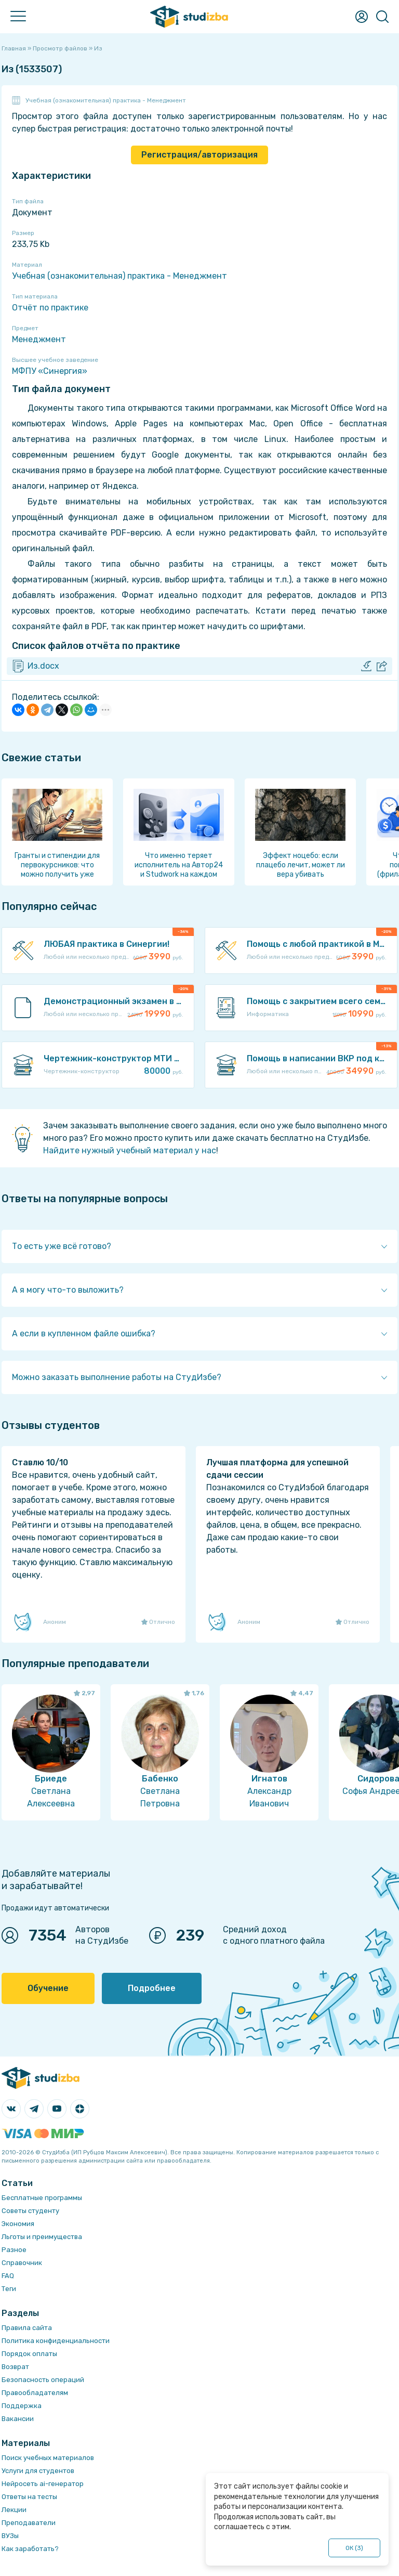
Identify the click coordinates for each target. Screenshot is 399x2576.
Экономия (18, 2224)
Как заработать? (30, 2549)
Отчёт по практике (50, 308)
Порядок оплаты (29, 2354)
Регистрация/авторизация (199, 155)
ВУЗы (10, 2536)
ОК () (354, 2548)
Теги (9, 2289)
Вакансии (18, 2419)
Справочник (22, 2263)
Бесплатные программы (42, 2198)
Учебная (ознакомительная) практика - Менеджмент (105, 100)
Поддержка (22, 2406)
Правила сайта (27, 2328)
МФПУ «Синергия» (49, 371)
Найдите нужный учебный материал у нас (129, 1150)
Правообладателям (35, 2393)
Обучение (48, 1988)
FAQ (8, 2276)
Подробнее (152, 1988)
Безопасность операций (43, 2380)
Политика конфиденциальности (56, 2341)
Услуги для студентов (38, 2471)
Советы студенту (30, 2211)
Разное (14, 2250)
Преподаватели (29, 2523)
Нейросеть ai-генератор (43, 2484)
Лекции (14, 2510)
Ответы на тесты (29, 2497)
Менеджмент (39, 339)
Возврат (15, 2367)
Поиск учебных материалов (48, 2458)
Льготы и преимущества (42, 2237)
